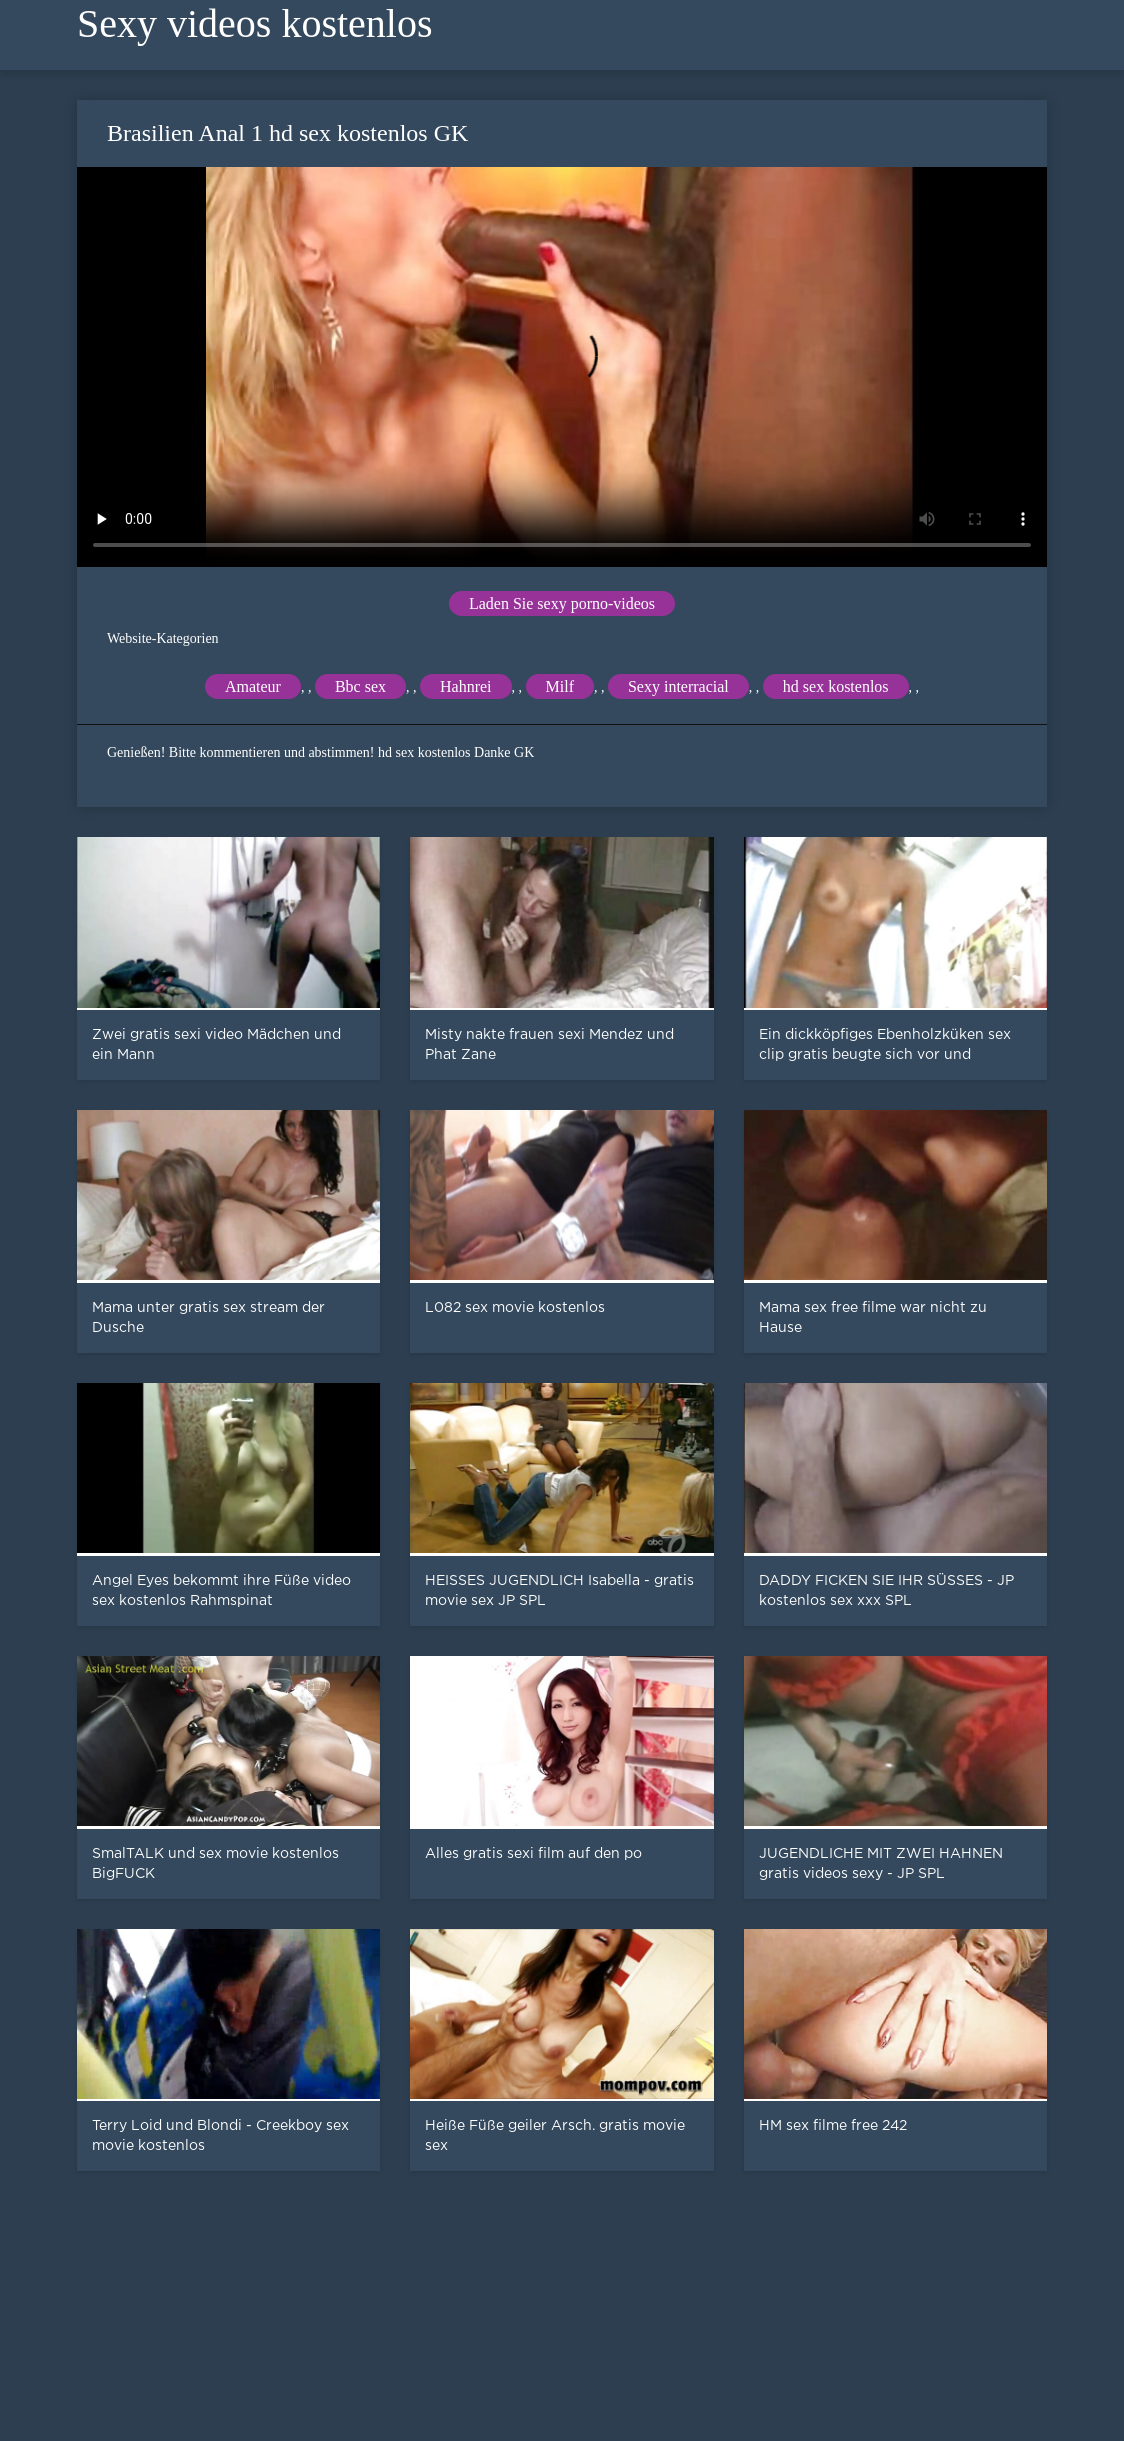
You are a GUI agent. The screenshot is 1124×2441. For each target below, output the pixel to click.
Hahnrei (466, 686)
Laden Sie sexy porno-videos (562, 603)
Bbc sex (360, 686)
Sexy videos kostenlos (255, 23)
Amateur (253, 686)
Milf (560, 686)
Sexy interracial (678, 686)
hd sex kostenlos (836, 686)
